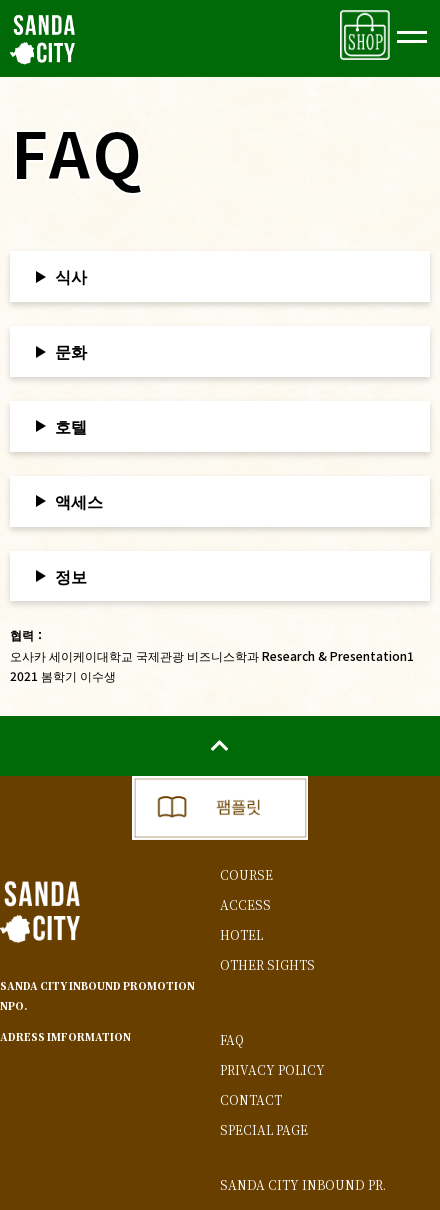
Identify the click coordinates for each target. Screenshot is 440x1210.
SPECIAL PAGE (264, 1130)
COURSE (246, 875)
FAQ (232, 1040)
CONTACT (251, 1100)
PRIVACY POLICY (272, 1070)
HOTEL (241, 935)
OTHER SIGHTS (267, 965)
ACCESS (245, 905)
